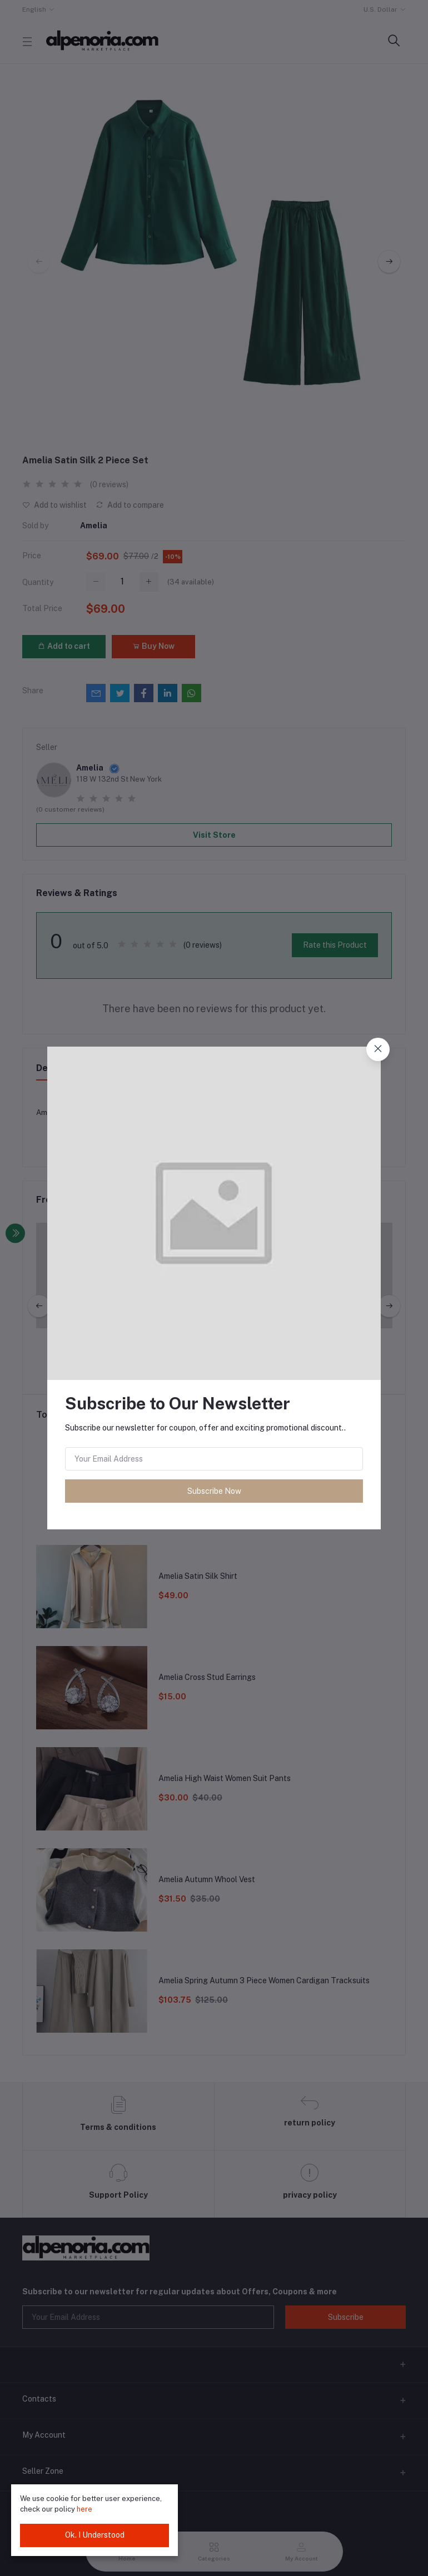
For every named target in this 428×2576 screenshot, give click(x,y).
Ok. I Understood (95, 2534)
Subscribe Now (214, 1491)
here (84, 2509)
